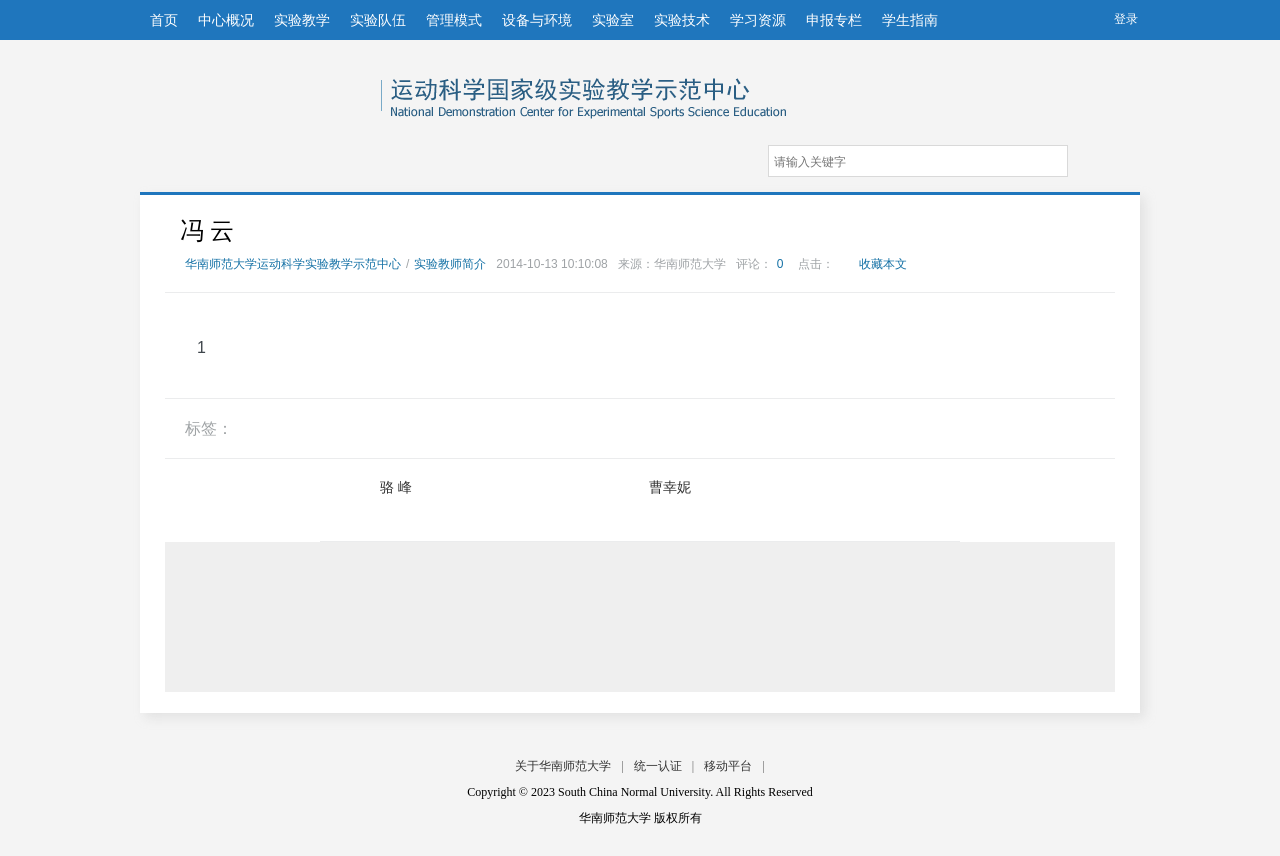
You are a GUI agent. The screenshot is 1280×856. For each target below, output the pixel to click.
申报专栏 (834, 20)
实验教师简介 (450, 264)
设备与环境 (537, 20)
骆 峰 (396, 487)
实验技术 (682, 20)
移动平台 (728, 766)
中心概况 (226, 20)
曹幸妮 (670, 487)
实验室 (613, 20)
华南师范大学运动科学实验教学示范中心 (263, 88)
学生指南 (910, 20)
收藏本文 (883, 264)
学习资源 (758, 20)
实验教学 (302, 20)
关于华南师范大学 (563, 766)
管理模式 (454, 20)
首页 (164, 20)
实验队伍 (378, 20)
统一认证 (658, 766)
